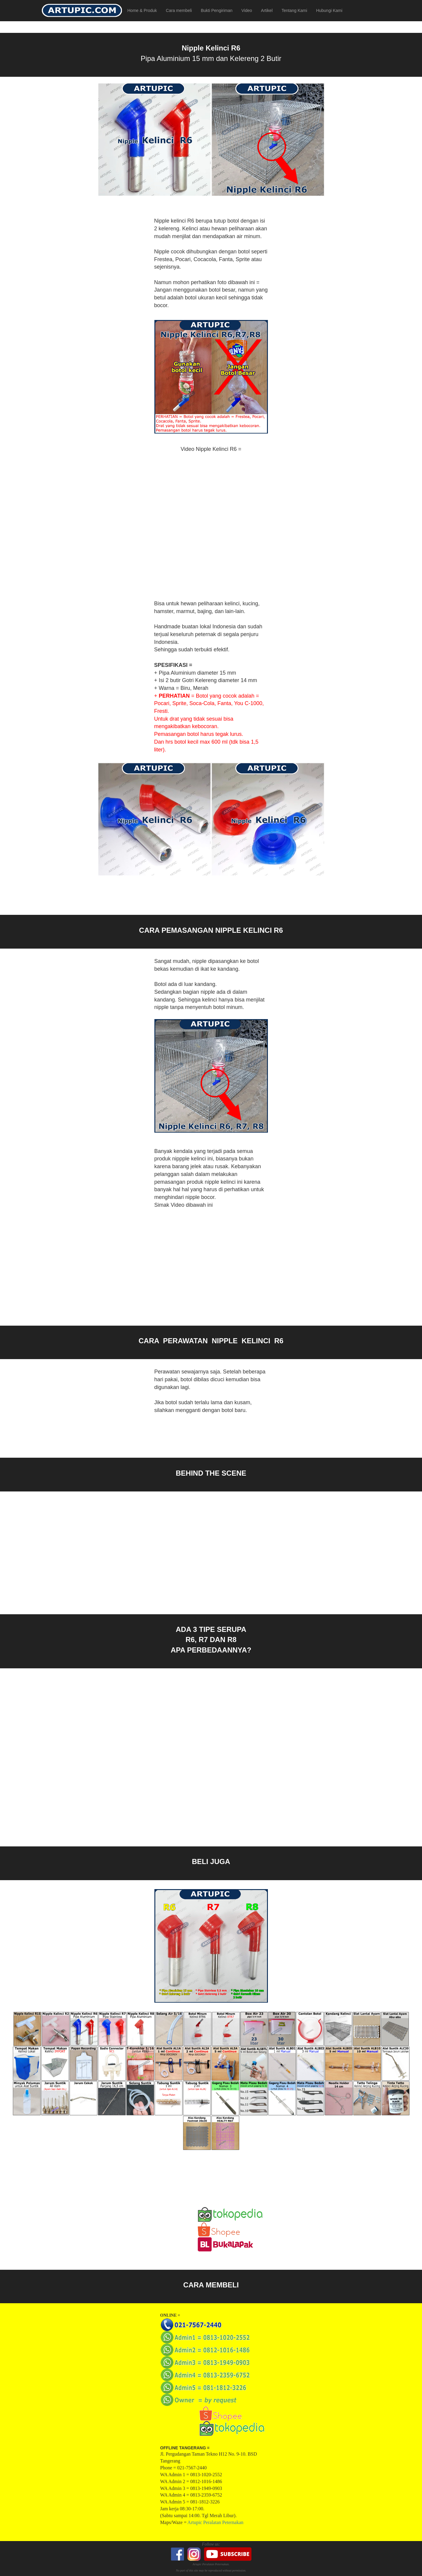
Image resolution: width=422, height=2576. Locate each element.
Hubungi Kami (329, 10)
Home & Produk (142, 10)
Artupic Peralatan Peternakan (215, 2522)
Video (246, 10)
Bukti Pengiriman (216, 10)
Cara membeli (179, 10)
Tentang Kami (294, 10)
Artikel (267, 10)
